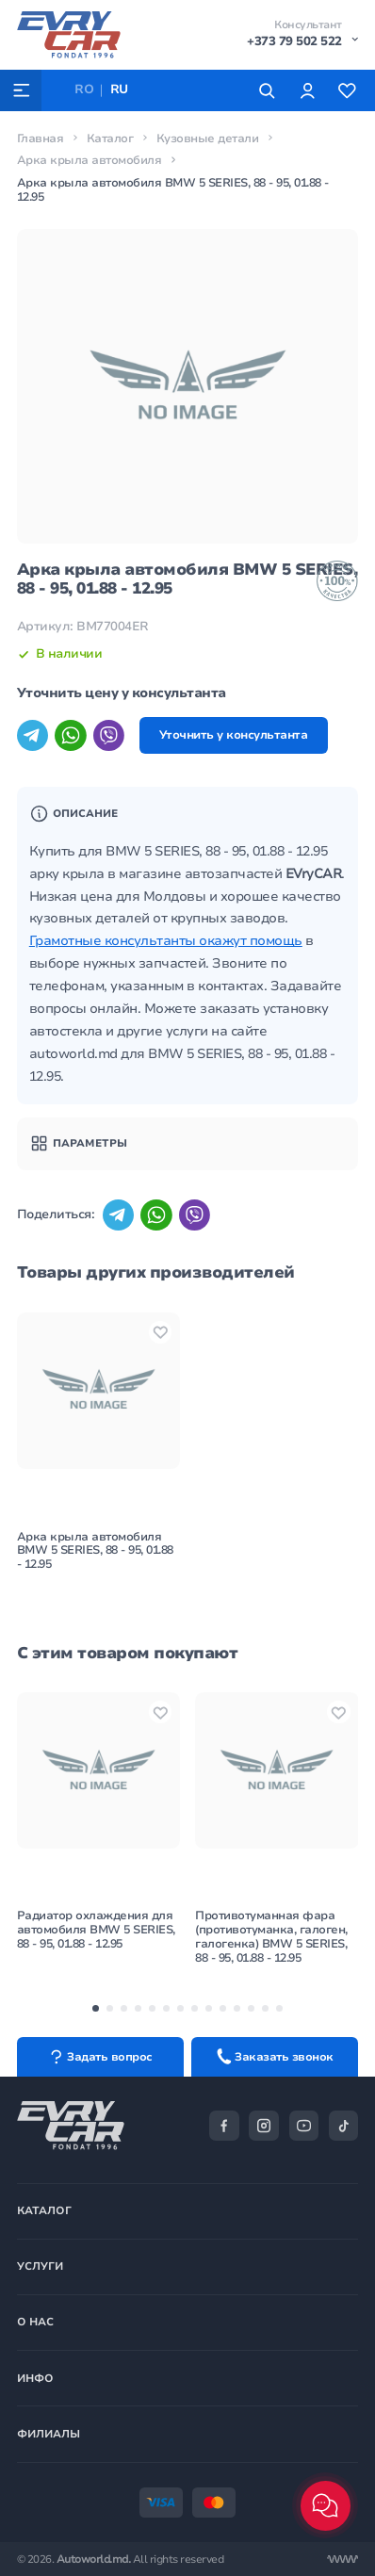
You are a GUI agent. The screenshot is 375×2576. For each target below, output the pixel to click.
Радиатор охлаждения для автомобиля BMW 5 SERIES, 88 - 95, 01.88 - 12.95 (96, 1930)
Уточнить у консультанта (233, 734)
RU (119, 89)
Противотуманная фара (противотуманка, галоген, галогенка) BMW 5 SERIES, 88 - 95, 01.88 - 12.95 (271, 1937)
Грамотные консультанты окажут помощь (165, 941)
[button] (95, 2008)
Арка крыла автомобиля (89, 160)
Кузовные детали (207, 138)
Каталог (110, 138)
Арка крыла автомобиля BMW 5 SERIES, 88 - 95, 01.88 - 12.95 (95, 1550)
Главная (40, 138)
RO (83, 89)
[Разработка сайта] (342, 2559)
